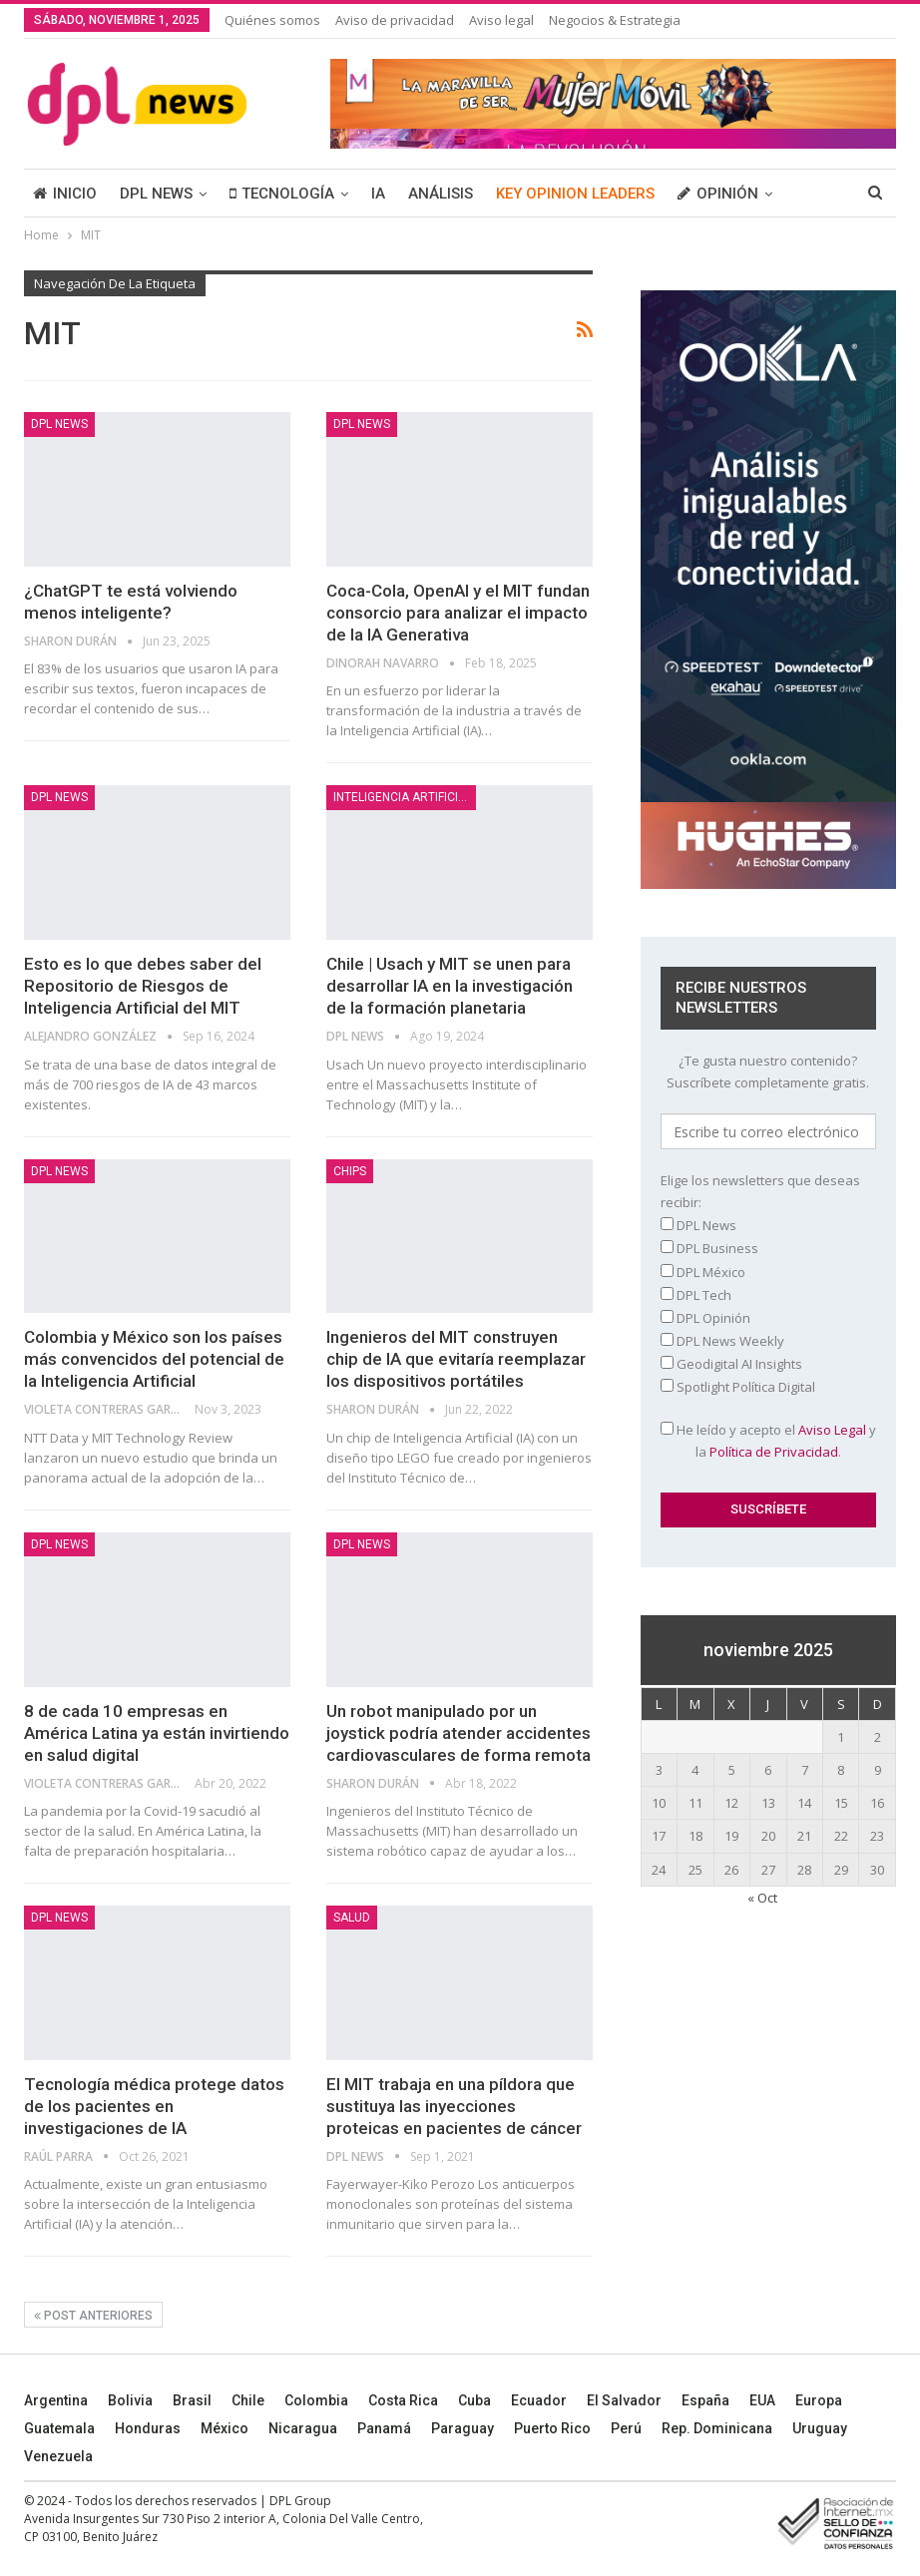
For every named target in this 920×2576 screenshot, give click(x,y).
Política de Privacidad (773, 1452)
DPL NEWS (156, 194)
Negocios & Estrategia (615, 20)
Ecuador (539, 2400)
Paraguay (462, 2428)
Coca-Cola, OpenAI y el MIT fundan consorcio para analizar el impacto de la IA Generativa (458, 612)
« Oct (762, 1898)
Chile (247, 2400)
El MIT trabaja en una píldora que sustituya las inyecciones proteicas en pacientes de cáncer (454, 2106)
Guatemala (59, 2428)
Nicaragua (302, 2428)
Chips (349, 1171)
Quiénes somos (272, 20)
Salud (351, 1918)
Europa (818, 2400)
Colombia (316, 2400)
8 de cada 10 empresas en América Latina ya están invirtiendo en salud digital (156, 1733)
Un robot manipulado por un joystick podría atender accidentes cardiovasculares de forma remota (458, 1733)
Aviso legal (501, 20)
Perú (626, 2428)
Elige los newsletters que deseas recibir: (760, 1191)
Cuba (474, 2400)
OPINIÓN (718, 194)
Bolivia (130, 2400)
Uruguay (819, 2428)
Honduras (148, 2428)
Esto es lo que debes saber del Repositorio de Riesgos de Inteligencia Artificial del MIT (142, 986)
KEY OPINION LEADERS (575, 194)
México (224, 2428)
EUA (762, 2400)
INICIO (65, 194)
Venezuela (58, 2456)
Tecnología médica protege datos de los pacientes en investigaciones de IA (154, 2106)
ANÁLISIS (440, 194)
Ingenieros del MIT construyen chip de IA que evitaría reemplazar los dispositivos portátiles (456, 1359)
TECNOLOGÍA (282, 194)
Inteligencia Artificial (402, 797)
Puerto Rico (552, 2428)
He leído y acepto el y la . (768, 1441)
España (705, 2400)
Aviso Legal (832, 1430)
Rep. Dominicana (717, 2428)
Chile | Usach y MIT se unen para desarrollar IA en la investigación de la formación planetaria (449, 986)
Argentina (56, 2400)
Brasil (192, 2400)
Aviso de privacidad (394, 20)
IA (378, 194)
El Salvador (624, 2400)
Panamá (384, 2428)
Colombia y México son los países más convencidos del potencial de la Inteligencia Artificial (154, 1359)
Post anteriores (93, 2316)
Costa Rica (403, 2400)
